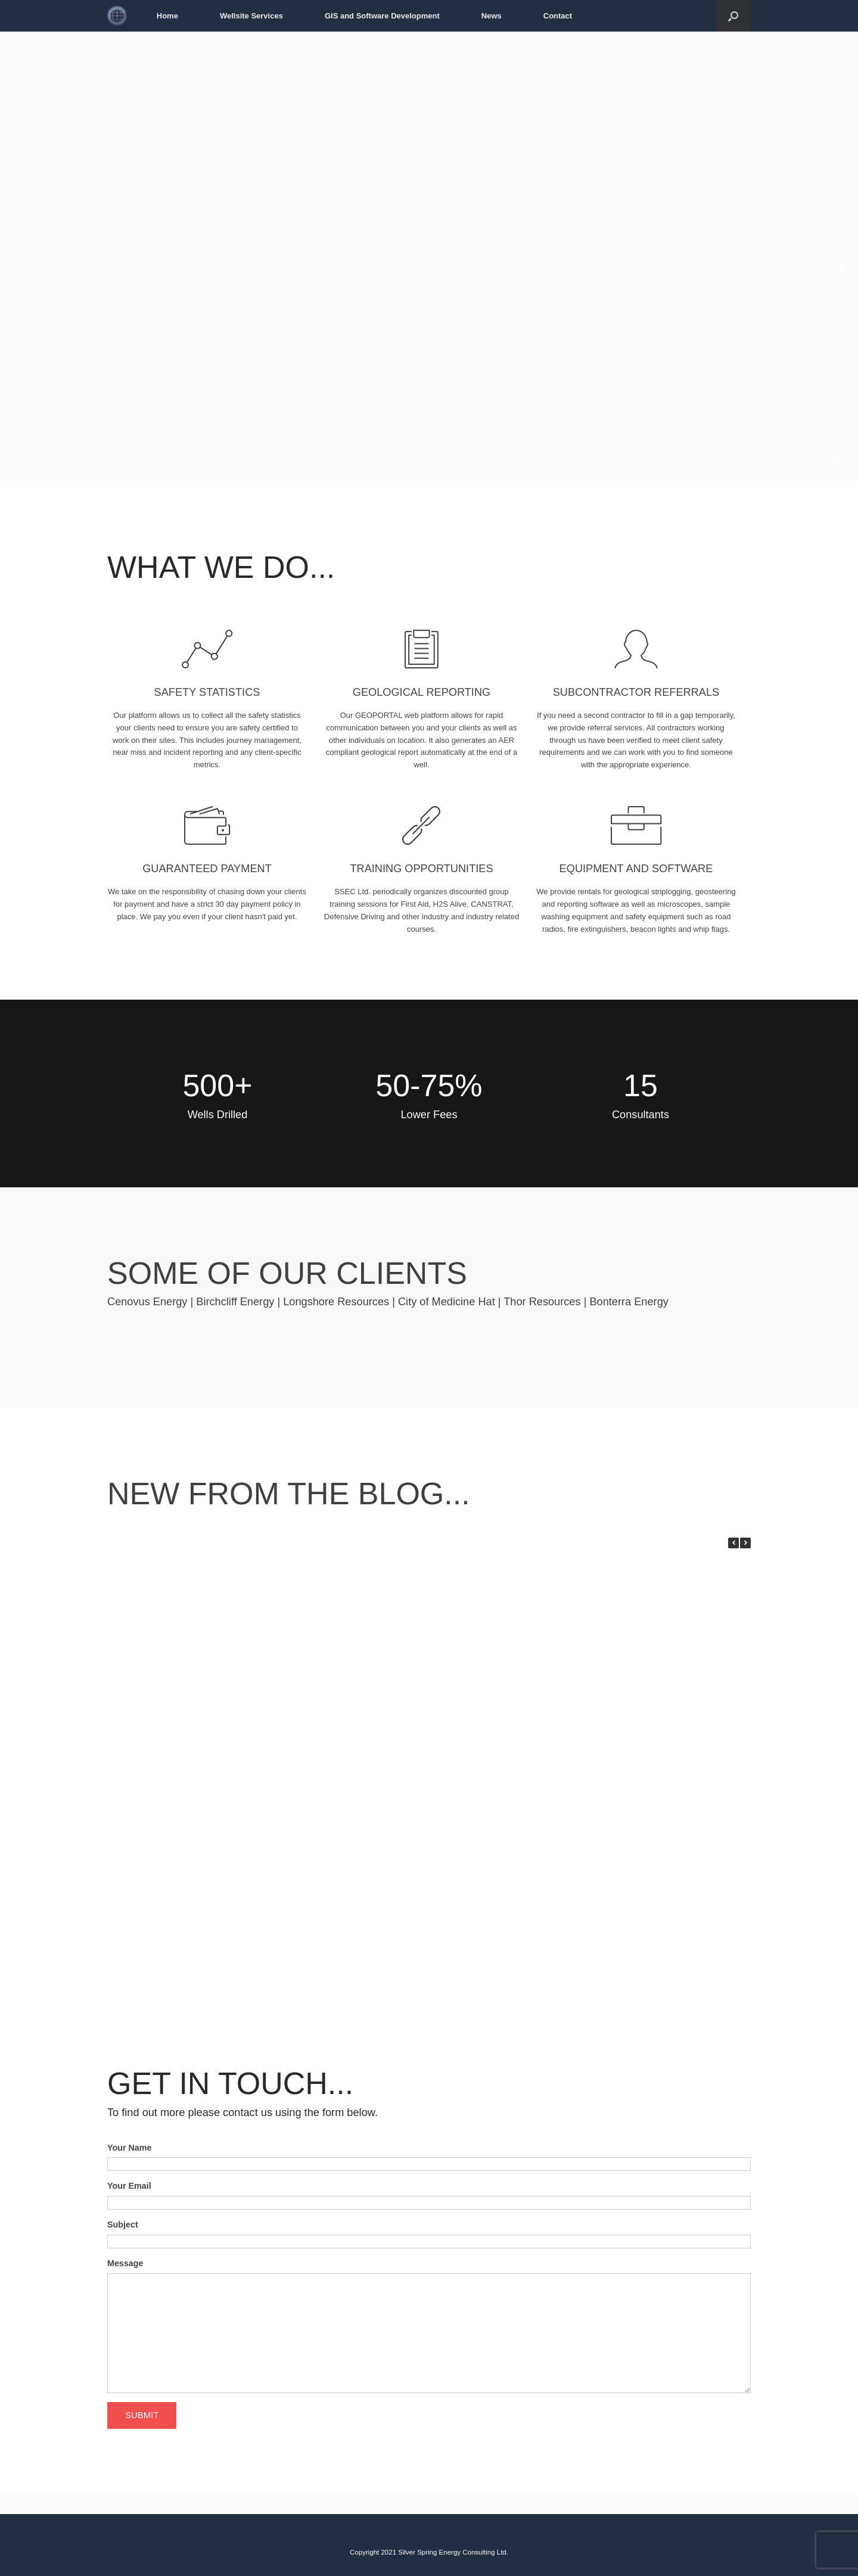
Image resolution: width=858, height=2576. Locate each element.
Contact (557, 15)
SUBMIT (141, 2415)
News (491, 15)
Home (167, 15)
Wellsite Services (251, 15)
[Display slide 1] (837, 462)
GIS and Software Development (382, 15)
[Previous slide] (16, 267)
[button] (745, 1543)
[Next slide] (841, 267)
